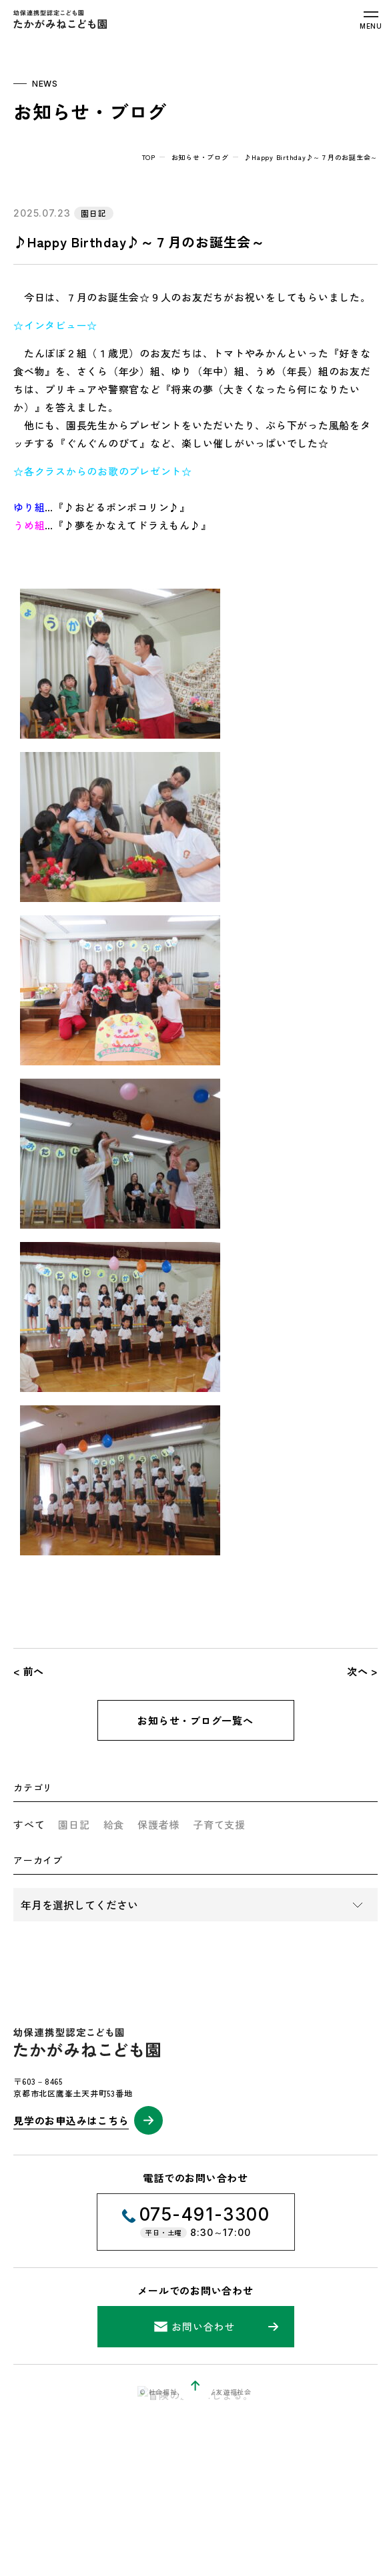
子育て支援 (219, 1824)
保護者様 (158, 1824)
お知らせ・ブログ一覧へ (195, 1720)
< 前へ (28, 1671)
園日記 (73, 1824)
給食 (114, 1824)
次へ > (362, 1671)
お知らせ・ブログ (200, 157)
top (148, 157)
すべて (29, 1824)
